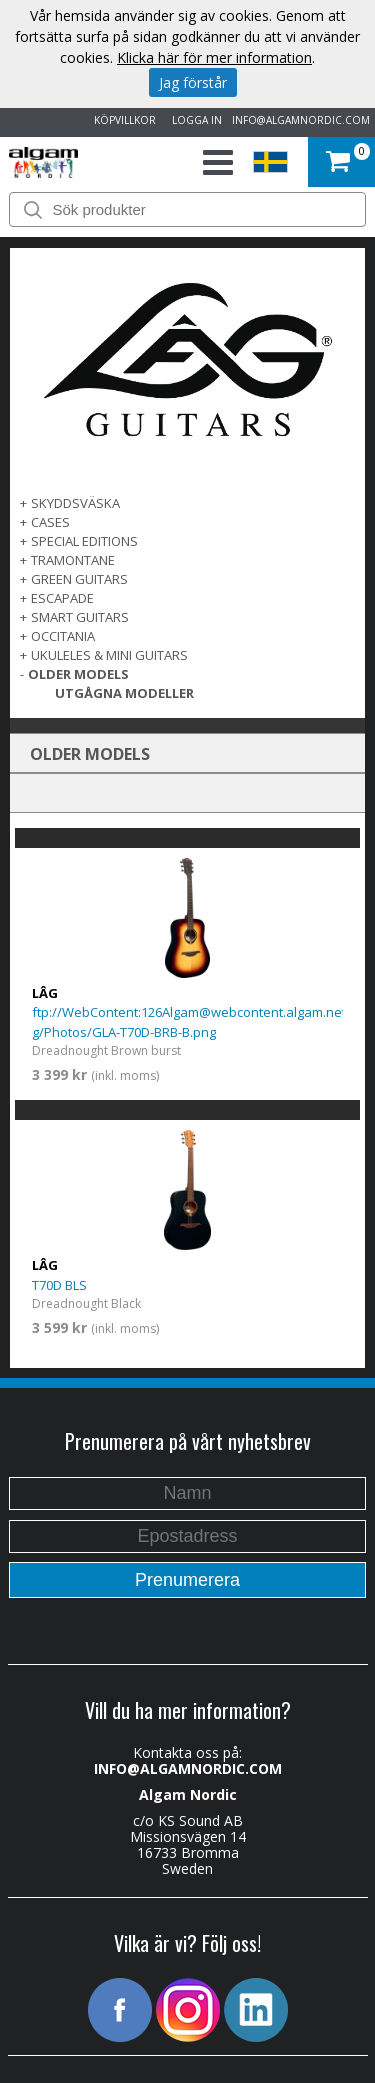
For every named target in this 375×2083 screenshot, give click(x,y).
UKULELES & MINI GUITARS (109, 655)
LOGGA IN (194, 120)
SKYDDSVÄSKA (75, 503)
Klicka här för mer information (214, 57)
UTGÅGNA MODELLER (124, 693)
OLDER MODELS (78, 674)
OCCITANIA (63, 636)
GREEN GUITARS (79, 579)
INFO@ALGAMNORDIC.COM (301, 120)
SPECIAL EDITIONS (84, 541)
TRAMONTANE (73, 560)
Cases (50, 522)
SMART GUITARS (80, 617)
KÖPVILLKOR (122, 120)
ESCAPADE (62, 598)
